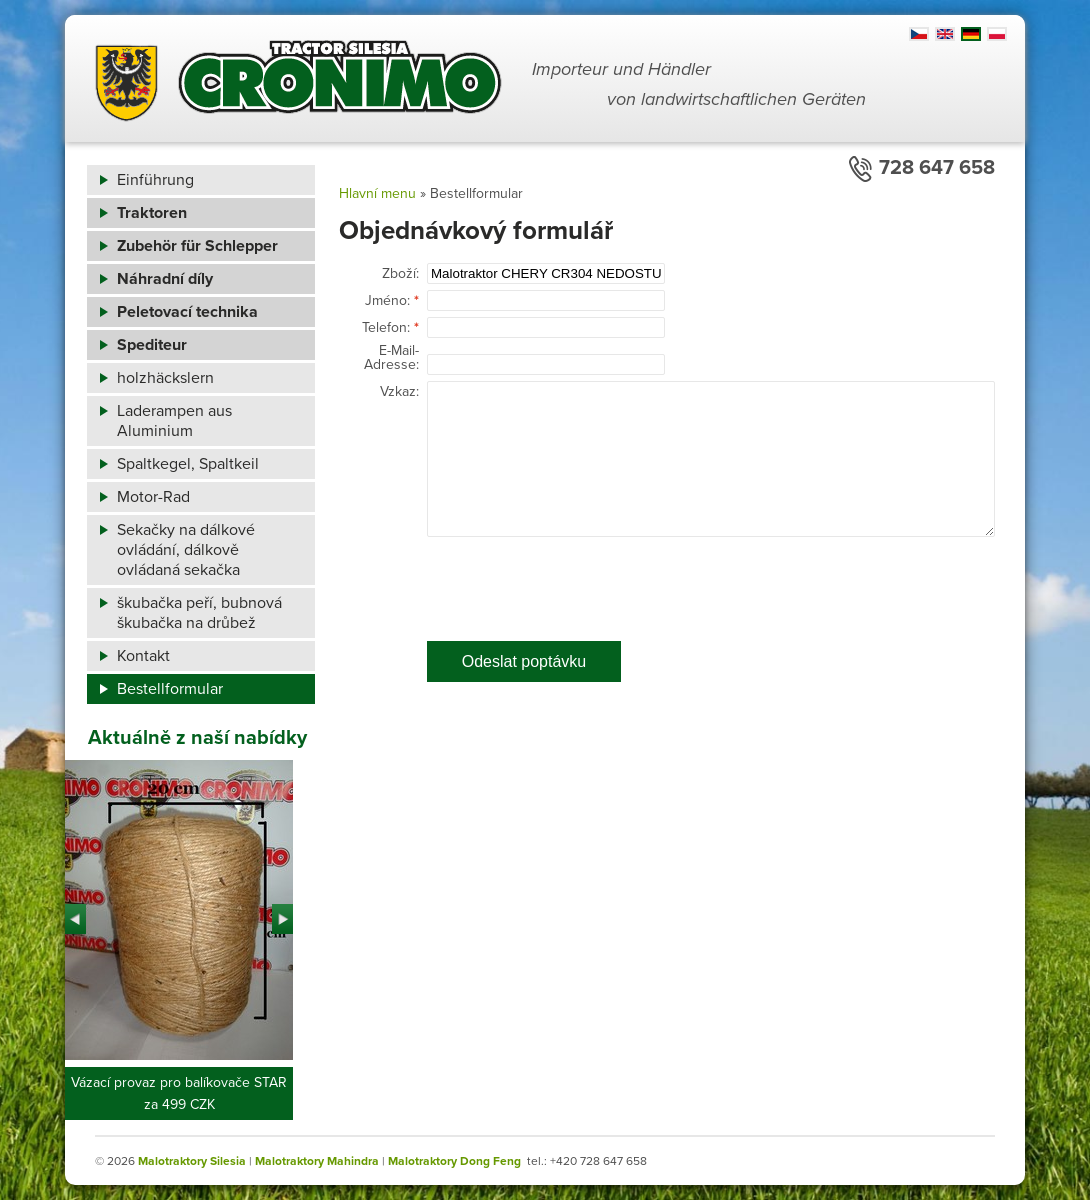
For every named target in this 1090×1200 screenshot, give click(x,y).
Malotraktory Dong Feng (454, 1161)
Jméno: (387, 301)
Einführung (155, 180)
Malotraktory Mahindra (317, 1161)
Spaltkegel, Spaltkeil (188, 464)
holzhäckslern (165, 378)
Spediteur (152, 345)
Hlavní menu (377, 193)
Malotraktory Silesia (192, 1161)
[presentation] (579, 582)
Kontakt (143, 656)
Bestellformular (170, 689)
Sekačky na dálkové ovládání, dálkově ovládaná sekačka (186, 550)
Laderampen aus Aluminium (174, 421)
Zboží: (400, 274)
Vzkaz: (399, 392)
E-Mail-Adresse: (391, 358)
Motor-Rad (153, 497)
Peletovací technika (187, 312)
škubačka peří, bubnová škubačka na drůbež (199, 613)
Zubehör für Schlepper (197, 246)
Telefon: (386, 328)
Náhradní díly (165, 279)
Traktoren (152, 213)
